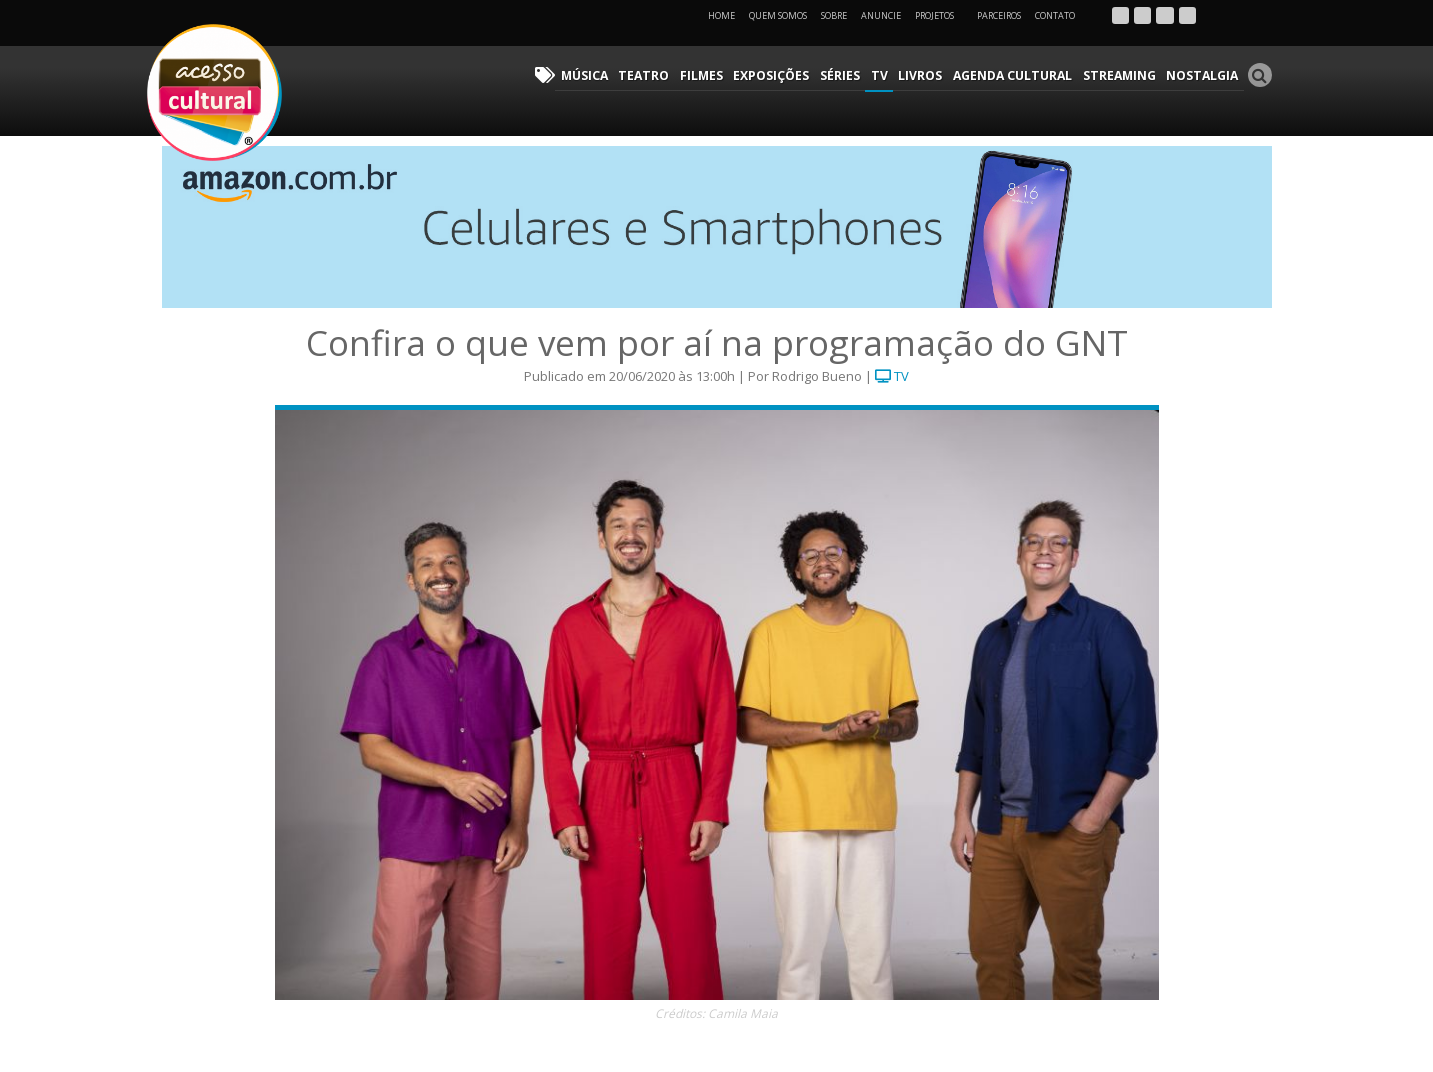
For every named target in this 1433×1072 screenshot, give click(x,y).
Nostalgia (1203, 75)
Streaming (1122, 75)
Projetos (941, 15)
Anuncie (881, 15)
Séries (848, 75)
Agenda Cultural (1017, 75)
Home (721, 15)
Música (596, 75)
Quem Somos (778, 15)
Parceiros (999, 15)
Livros (926, 75)
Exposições (780, 75)
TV (886, 75)
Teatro (654, 75)
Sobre (834, 15)
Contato (1055, 15)
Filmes (710, 75)
